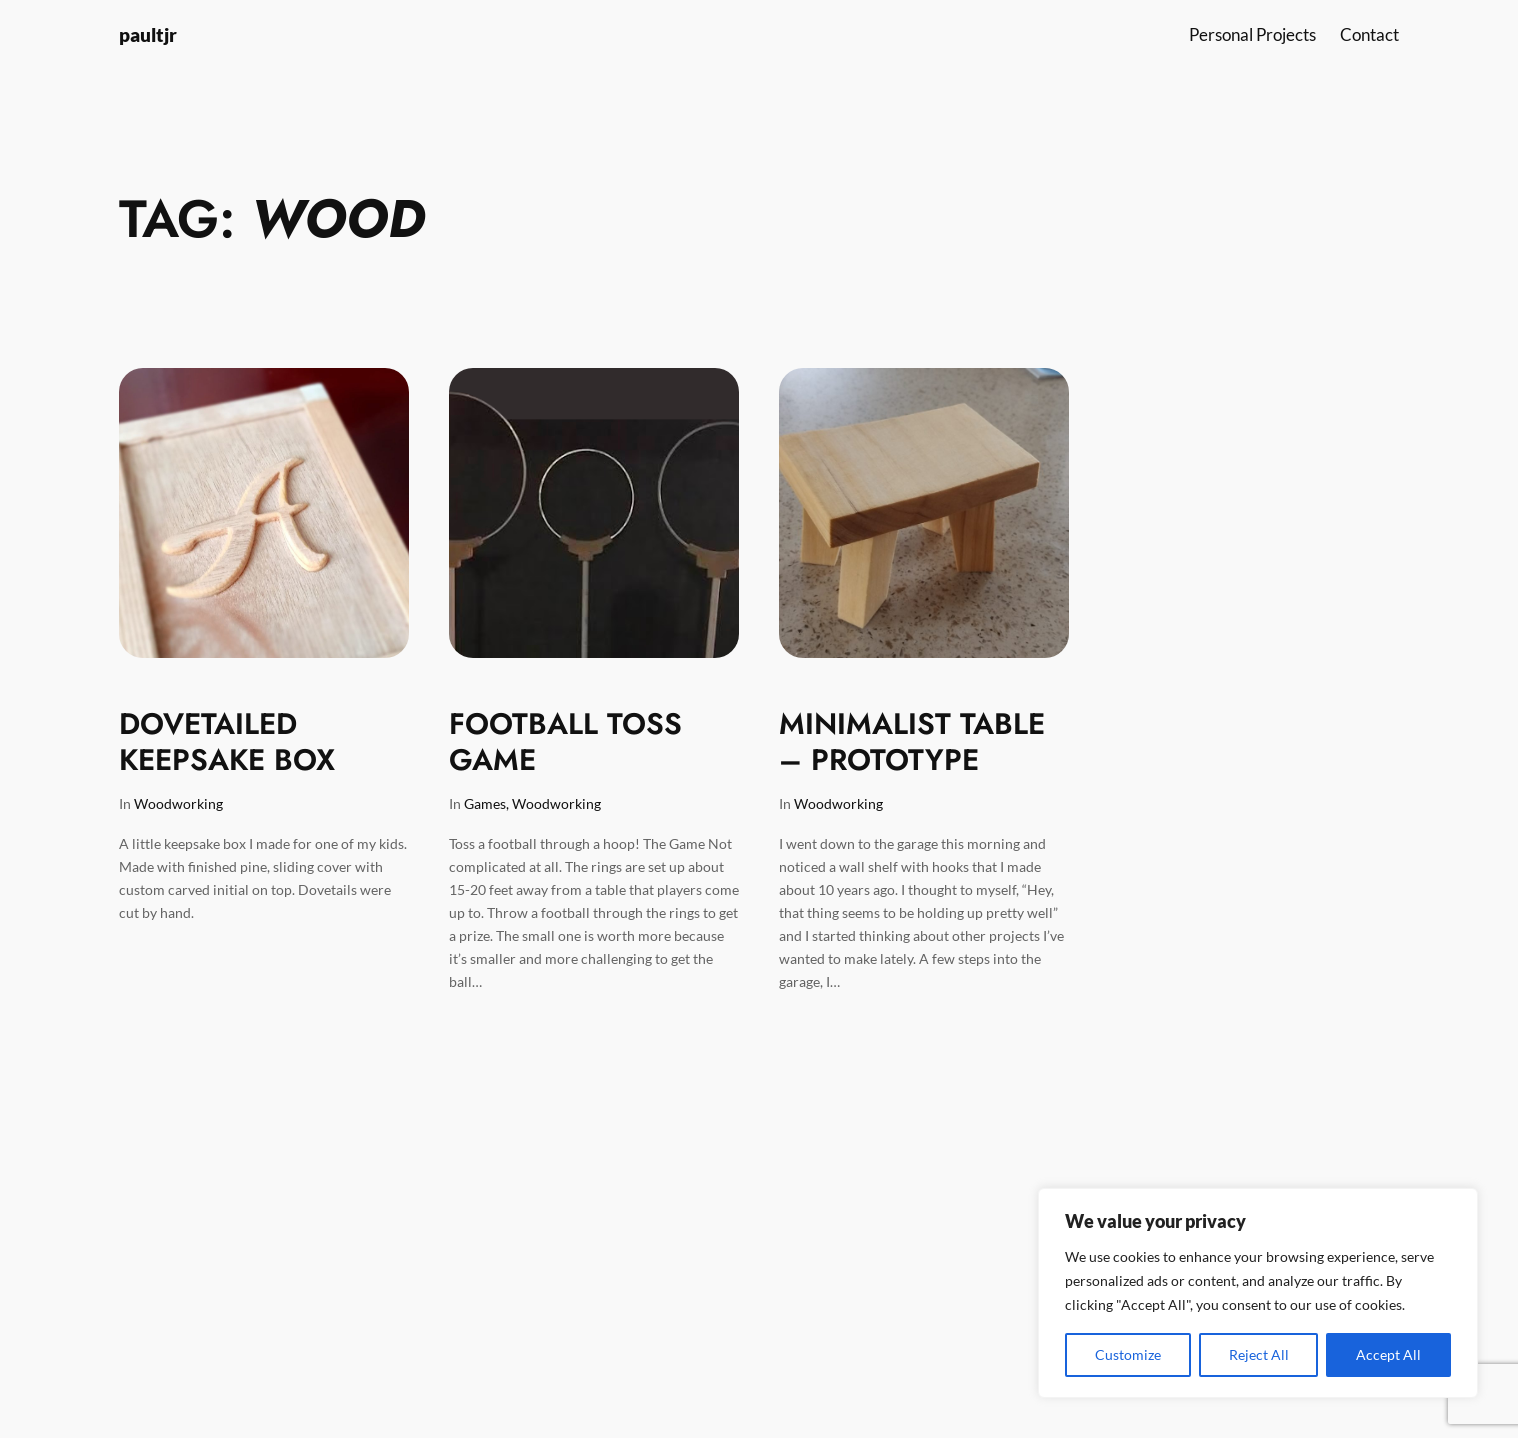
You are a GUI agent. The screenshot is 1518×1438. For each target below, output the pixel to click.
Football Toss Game (565, 741)
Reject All (1259, 1354)
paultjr (148, 34)
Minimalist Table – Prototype (912, 741)
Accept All (1388, 1354)
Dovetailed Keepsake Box (227, 741)
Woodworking (178, 803)
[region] (1258, 1293)
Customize (1128, 1354)
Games (485, 803)
